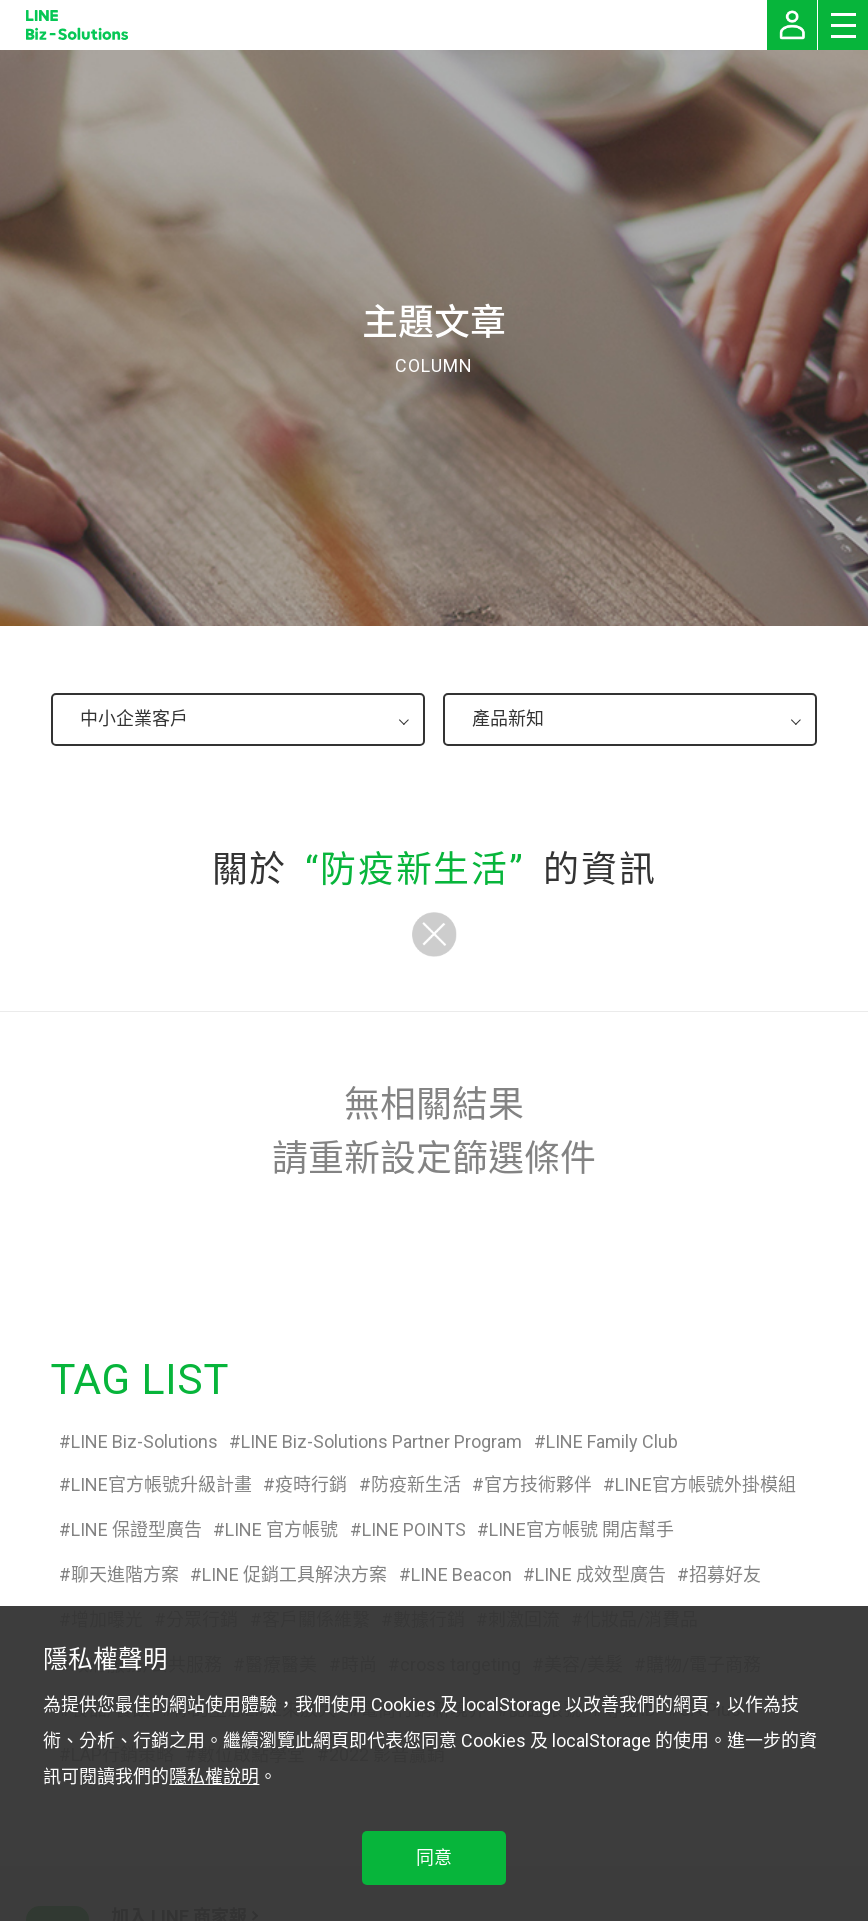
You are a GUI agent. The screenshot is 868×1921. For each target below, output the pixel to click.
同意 (434, 1857)
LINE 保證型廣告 (136, 1529)
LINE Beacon (461, 1574)
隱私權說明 (214, 1776)
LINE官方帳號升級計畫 (161, 1484)
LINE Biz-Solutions (144, 1441)
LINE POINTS (414, 1529)
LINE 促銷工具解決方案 (294, 1574)
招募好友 (725, 1574)
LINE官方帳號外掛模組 (705, 1484)
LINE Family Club (612, 1441)
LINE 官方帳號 (281, 1529)
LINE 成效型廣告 (600, 1574)
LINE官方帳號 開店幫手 (581, 1529)
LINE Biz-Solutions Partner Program (381, 1441)
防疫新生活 (416, 1484)
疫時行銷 (311, 1484)
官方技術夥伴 (538, 1484)
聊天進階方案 (125, 1574)
